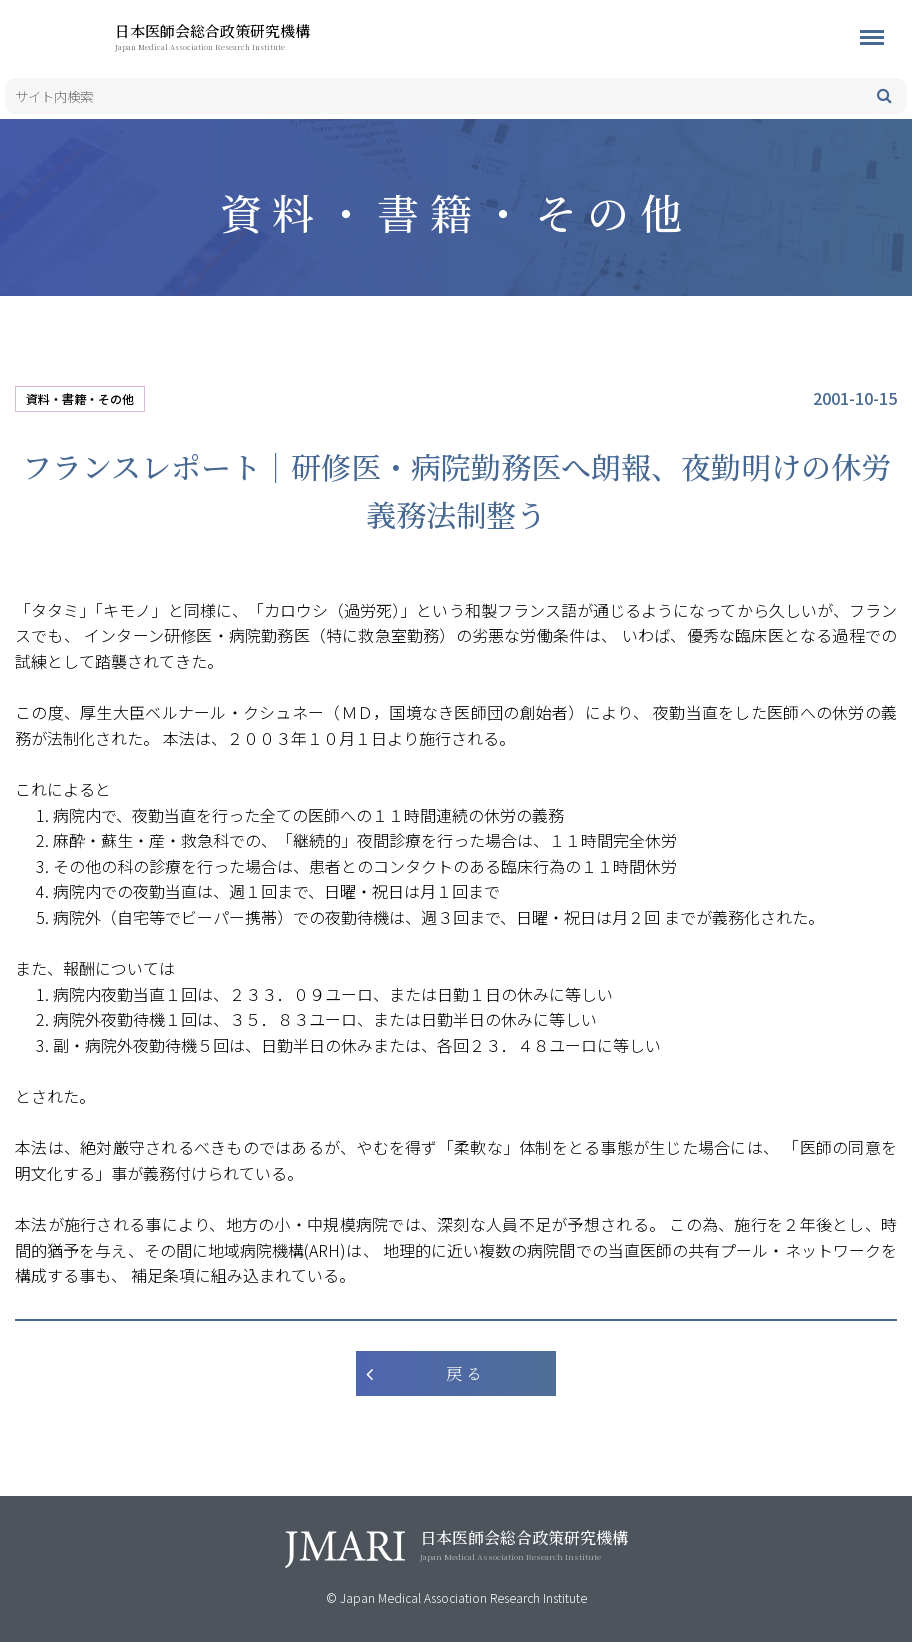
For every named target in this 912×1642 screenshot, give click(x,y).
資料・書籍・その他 (80, 398)
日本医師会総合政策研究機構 (245, 36)
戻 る (464, 1373)
